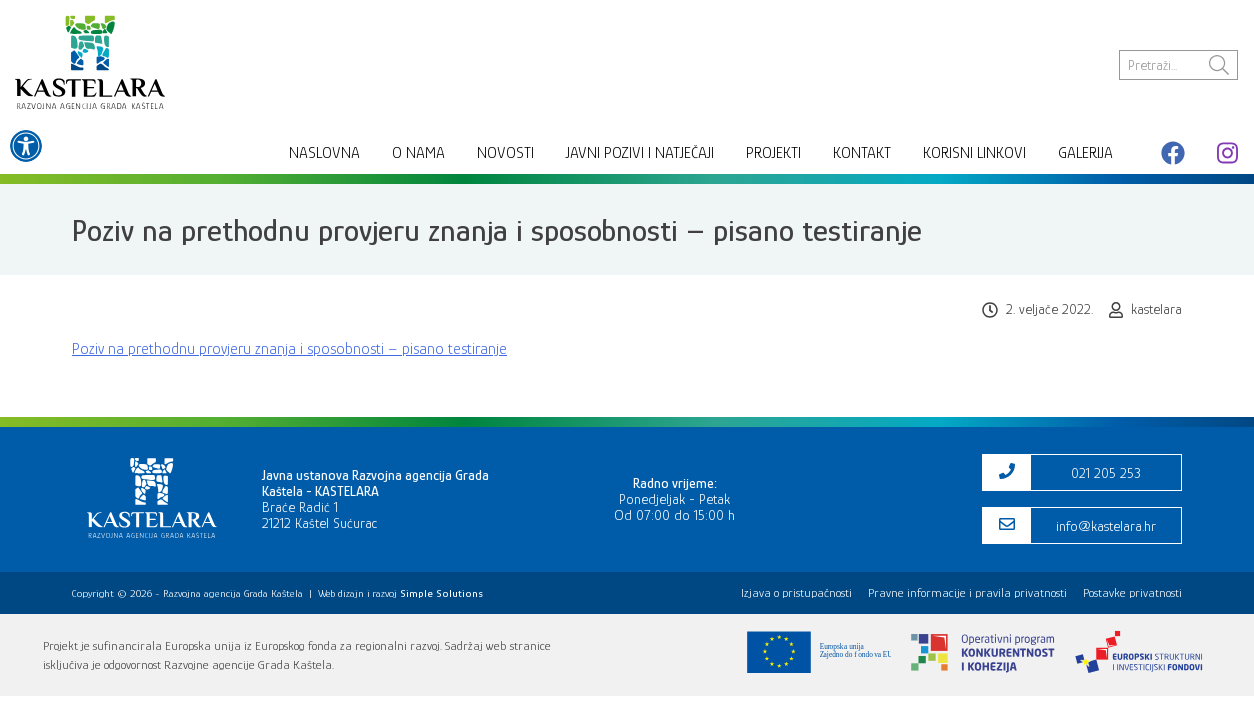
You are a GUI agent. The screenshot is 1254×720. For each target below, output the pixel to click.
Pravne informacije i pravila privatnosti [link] (967, 592)
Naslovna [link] (324, 153)
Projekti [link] (773, 153)
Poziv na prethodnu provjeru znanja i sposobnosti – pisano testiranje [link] (289, 349)
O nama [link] (418, 153)
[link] (26, 146)
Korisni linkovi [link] (974, 153)
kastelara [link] (1156, 309)
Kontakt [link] (862, 153)
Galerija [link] (1085, 153)
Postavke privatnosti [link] (1132, 592)
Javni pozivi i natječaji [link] (640, 153)
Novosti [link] (505, 153)
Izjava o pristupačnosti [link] (796, 592)
